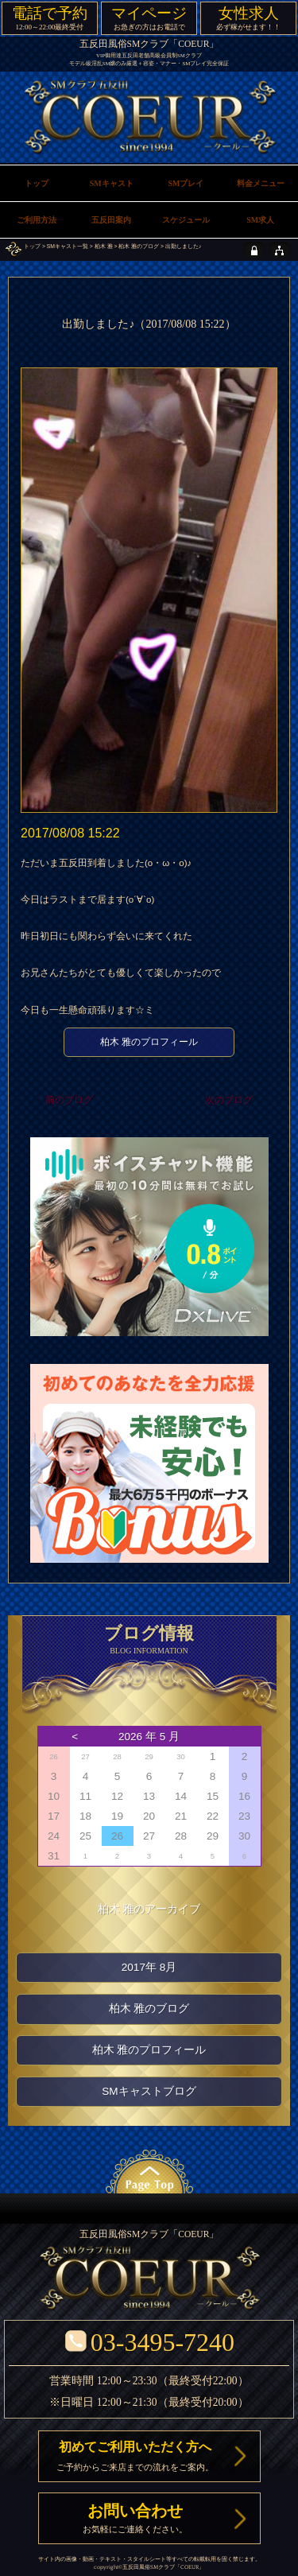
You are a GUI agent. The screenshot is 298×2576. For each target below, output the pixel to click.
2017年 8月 (149, 1967)
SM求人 (260, 220)
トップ (32, 246)
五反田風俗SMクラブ (148, 2567)
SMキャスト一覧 (67, 246)
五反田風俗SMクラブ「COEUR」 (149, 44)
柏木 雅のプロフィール (149, 1042)
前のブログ (69, 1100)
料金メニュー (260, 183)
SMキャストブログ (148, 2091)
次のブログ (229, 1100)
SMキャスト (112, 183)
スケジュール (186, 220)
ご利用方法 (36, 220)
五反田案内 (111, 220)
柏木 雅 (104, 246)
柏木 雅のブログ (138, 246)
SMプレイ (185, 183)
